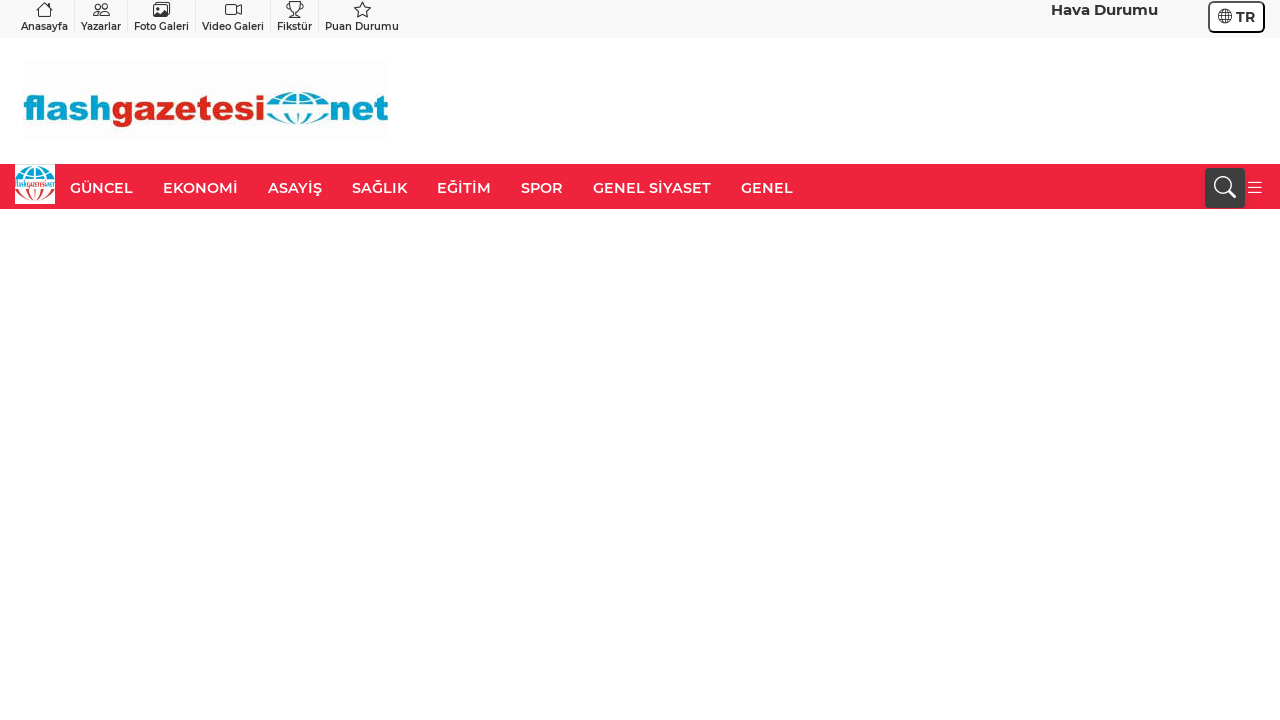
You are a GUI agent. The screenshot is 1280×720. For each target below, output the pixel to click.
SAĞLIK (379, 188)
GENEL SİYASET (652, 188)
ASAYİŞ (295, 188)
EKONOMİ (200, 188)
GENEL (767, 188)
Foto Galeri (161, 16)
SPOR (542, 188)
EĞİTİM (464, 188)
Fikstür (294, 16)
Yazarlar (101, 16)
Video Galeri (233, 16)
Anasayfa (44, 16)
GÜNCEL (101, 188)
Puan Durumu (362, 16)
